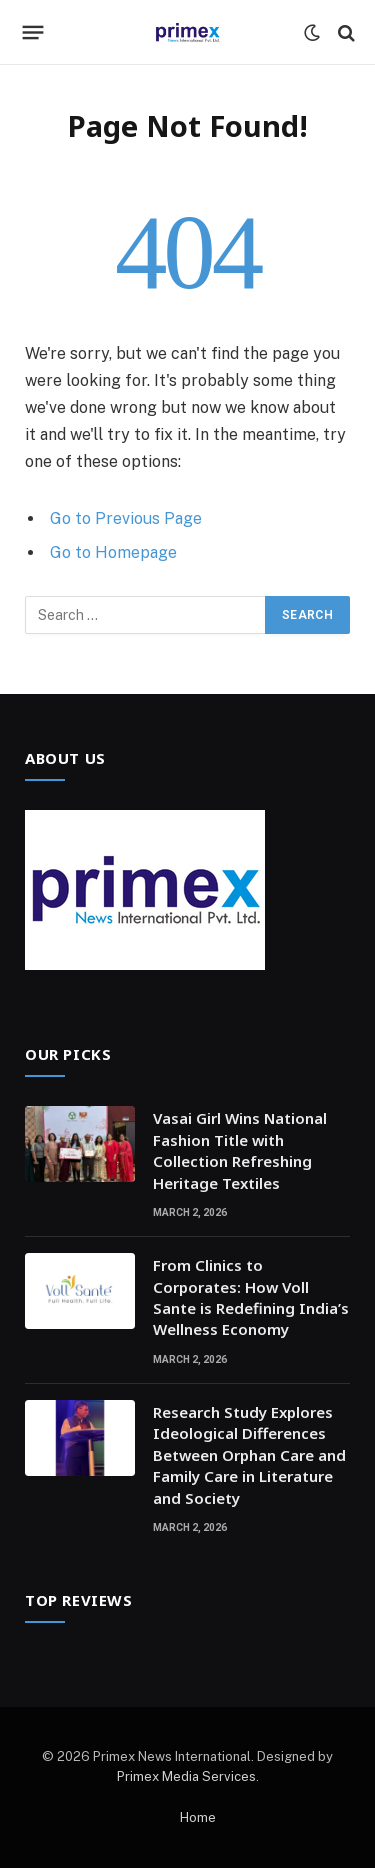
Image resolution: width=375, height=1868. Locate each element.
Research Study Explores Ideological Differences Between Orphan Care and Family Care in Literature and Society (249, 1455)
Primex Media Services (186, 1776)
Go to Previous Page (126, 518)
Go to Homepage (113, 552)
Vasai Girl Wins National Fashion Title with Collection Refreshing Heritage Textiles (240, 1150)
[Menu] (33, 33)
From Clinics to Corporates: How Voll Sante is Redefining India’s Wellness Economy (251, 1297)
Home (198, 1817)
